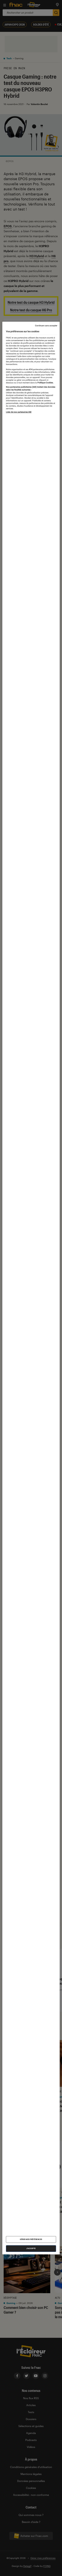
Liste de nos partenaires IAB (18, 412)
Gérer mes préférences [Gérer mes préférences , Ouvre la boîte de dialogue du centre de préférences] (31, 2239)
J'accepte (31, 2248)
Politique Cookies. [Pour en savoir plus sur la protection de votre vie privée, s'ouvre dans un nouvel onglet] (45, 383)
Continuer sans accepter (46, 325)
